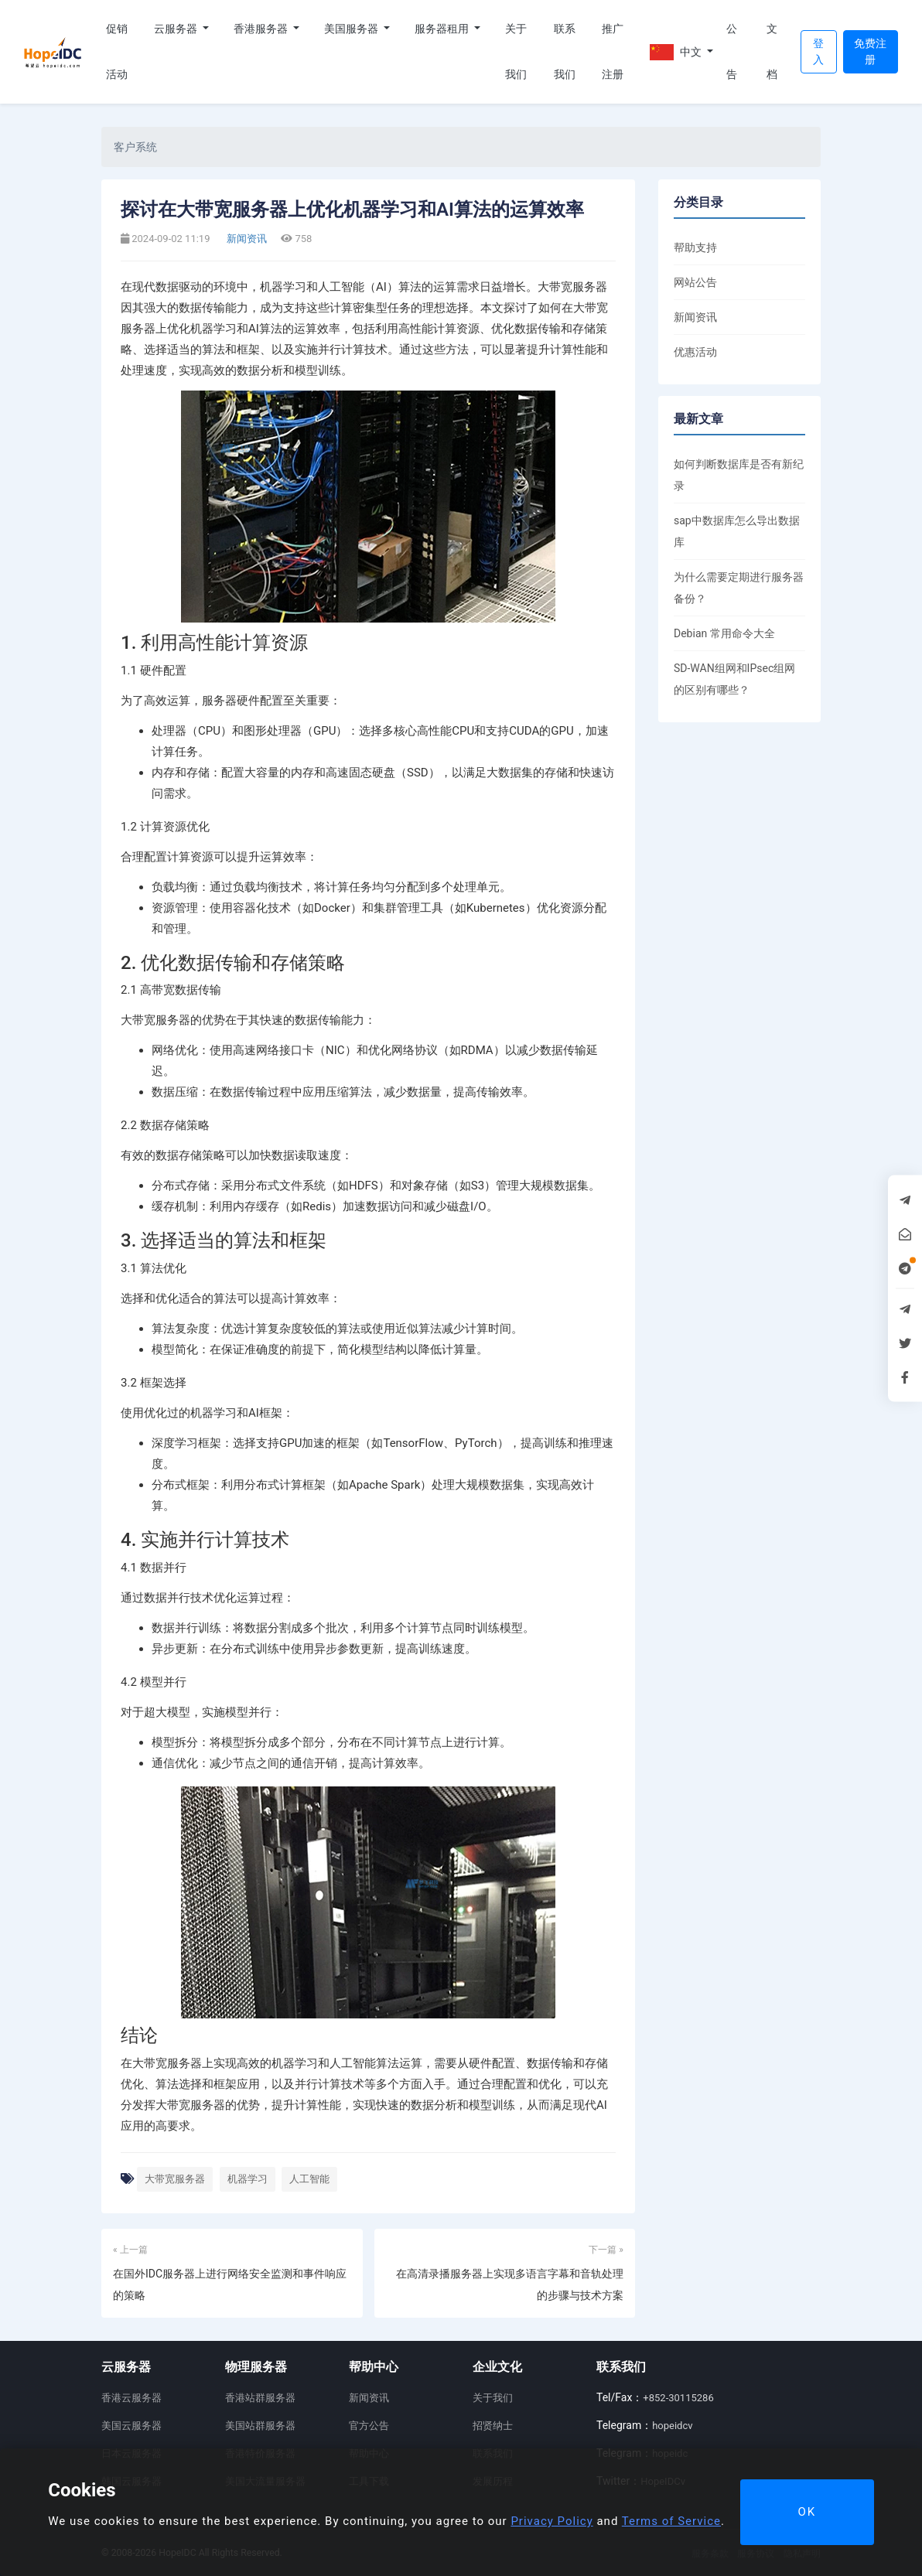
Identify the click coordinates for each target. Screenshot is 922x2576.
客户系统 (135, 147)
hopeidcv (672, 2425)
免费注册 (870, 51)
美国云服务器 (131, 2425)
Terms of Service (671, 2521)
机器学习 (247, 2179)
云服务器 (177, 28)
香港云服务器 (131, 2398)
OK (806, 2512)
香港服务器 (262, 28)
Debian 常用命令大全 (724, 633)
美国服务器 (352, 28)
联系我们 (564, 51)
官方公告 (369, 2425)
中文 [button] (677, 52)
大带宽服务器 (175, 2179)
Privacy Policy (551, 2521)
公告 (731, 51)
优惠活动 (695, 352)
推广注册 (612, 51)
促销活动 (117, 51)
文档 (772, 51)
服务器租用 (443, 28)
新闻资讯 (245, 238)
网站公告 (695, 282)
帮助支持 (695, 247)
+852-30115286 (678, 2398)
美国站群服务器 (260, 2425)
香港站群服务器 (260, 2398)
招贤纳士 (493, 2425)
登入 (818, 51)
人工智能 (309, 2179)
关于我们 (516, 51)
